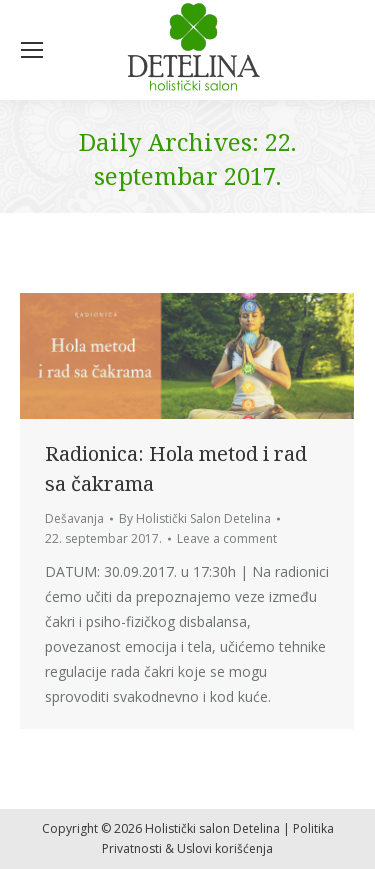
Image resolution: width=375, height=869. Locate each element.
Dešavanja (74, 518)
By (195, 518)
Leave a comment (227, 538)
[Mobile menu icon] (32, 50)
